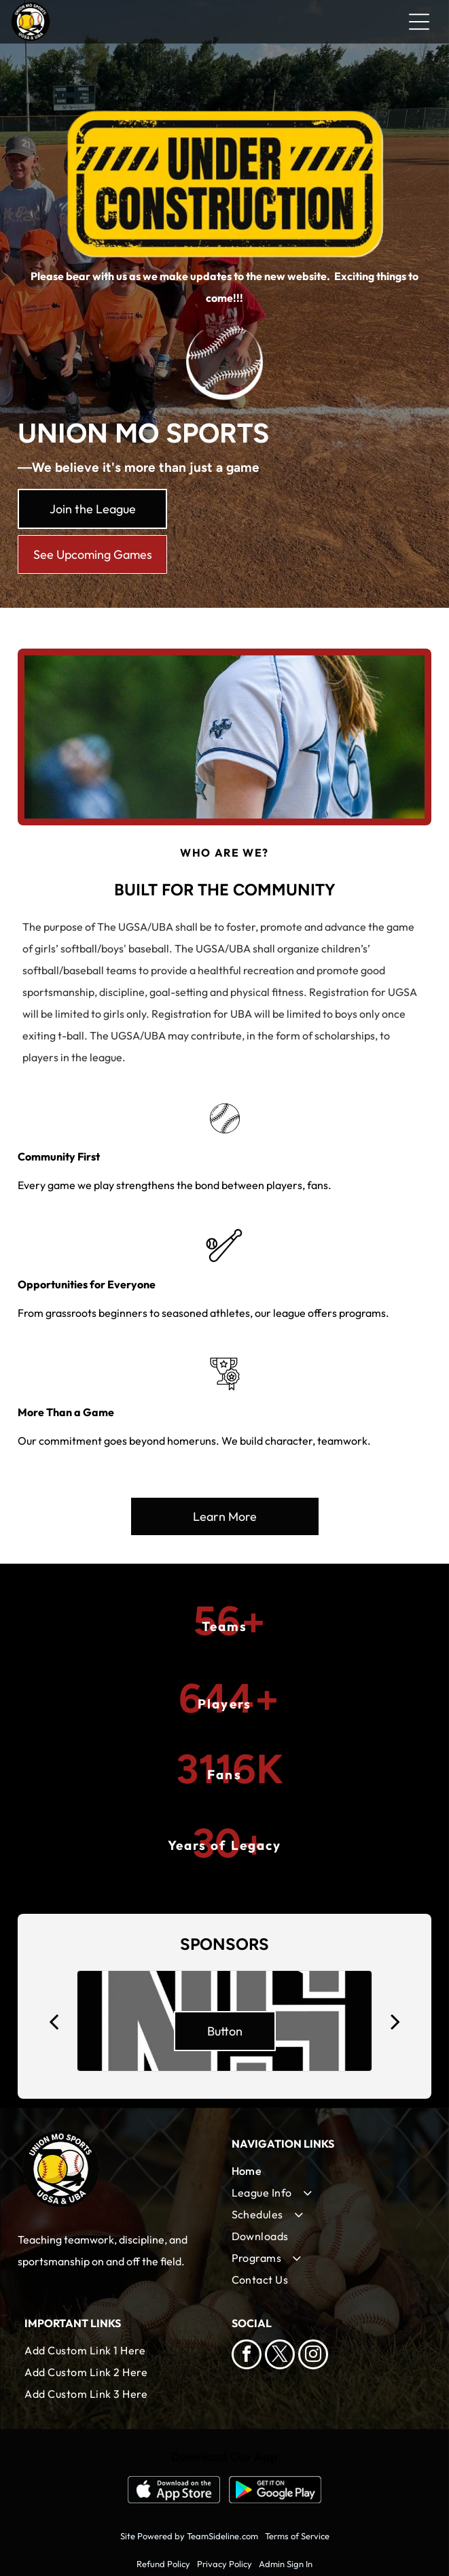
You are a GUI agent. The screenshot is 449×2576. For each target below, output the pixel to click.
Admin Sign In (285, 2563)
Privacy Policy (224, 2563)
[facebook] (247, 2356)
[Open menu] (419, 22)
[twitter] (280, 2356)
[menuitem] (328, 2171)
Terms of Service (297, 2535)
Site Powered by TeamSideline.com (189, 2535)
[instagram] (313, 2356)
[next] (395, 2021)
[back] (53, 2021)
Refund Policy (163, 2563)
